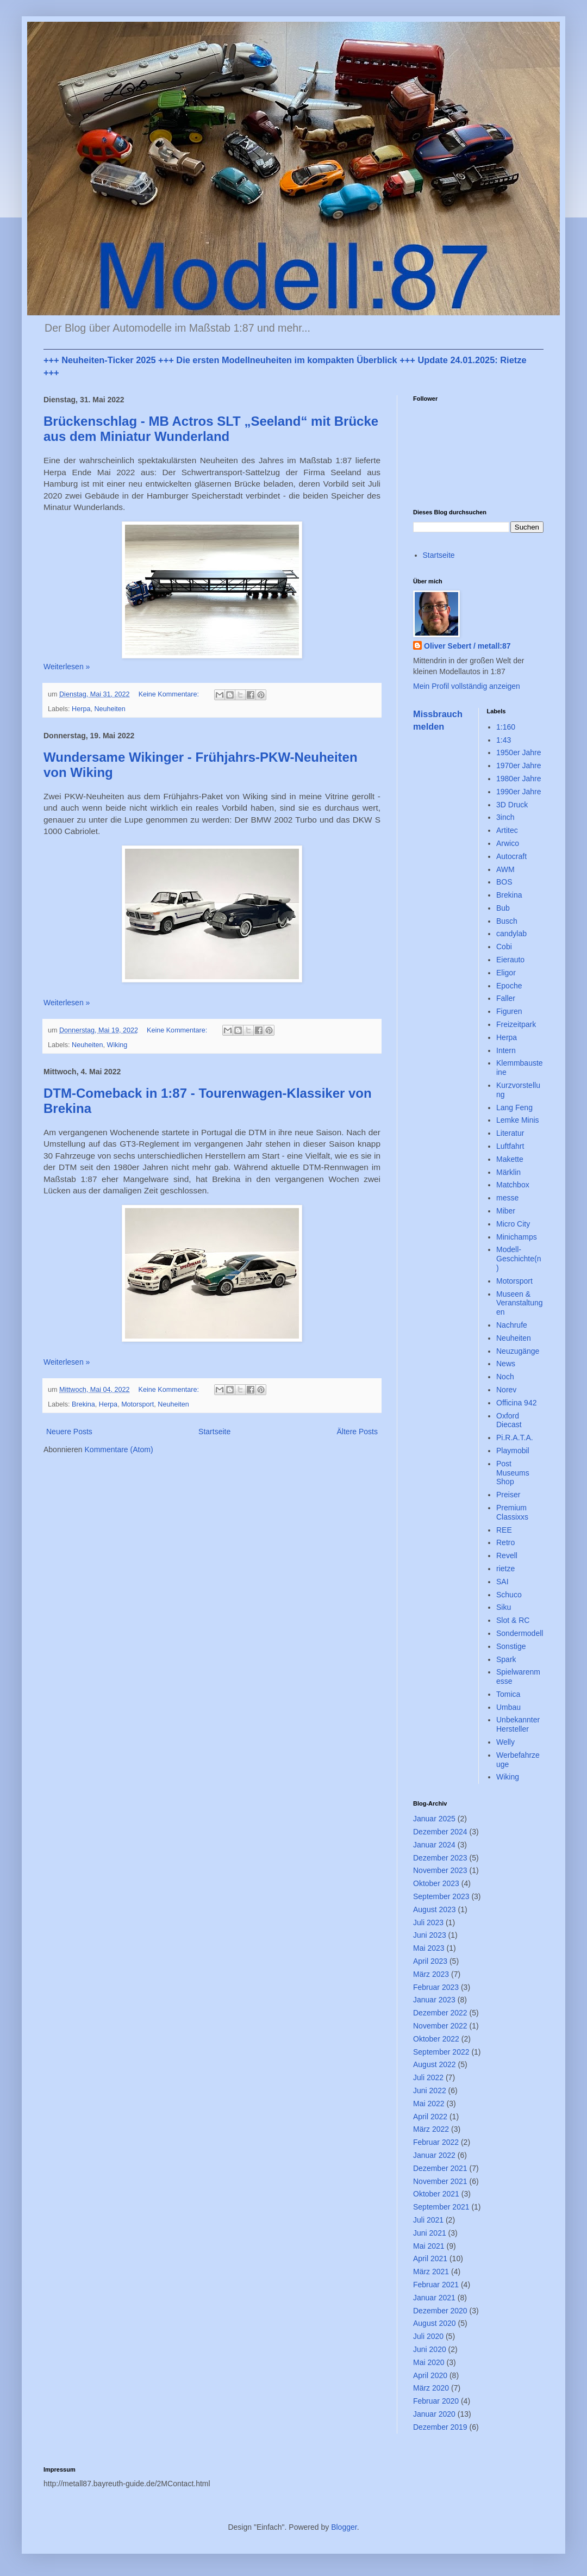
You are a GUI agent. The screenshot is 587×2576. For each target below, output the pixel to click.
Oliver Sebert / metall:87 (467, 646)
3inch (505, 817)
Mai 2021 (429, 2246)
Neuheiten (109, 709)
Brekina (83, 1404)
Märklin (508, 1172)
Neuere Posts (69, 1431)
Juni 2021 (429, 2233)
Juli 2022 (428, 2077)
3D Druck (512, 804)
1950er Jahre (518, 752)
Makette (509, 1159)
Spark (506, 1659)
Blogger (344, 2527)
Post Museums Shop (512, 1472)
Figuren (509, 1011)
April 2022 (430, 2116)
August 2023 (434, 1909)
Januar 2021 (434, 2297)
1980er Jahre (518, 778)
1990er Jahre (518, 791)
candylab (511, 933)
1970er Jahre (518, 765)
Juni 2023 (429, 1935)
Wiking (117, 1045)
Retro (505, 1542)
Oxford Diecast (509, 1420)
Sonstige (511, 1646)
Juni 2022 (429, 2090)
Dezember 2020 (440, 2310)
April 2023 (430, 1961)
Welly (505, 1742)
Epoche (509, 985)
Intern (506, 1050)
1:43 (503, 740)
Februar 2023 (436, 1987)
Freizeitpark (516, 1024)
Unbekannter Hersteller (518, 1724)
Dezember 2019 (440, 2427)
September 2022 (441, 2052)
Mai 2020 (429, 2362)
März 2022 (431, 2129)
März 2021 (431, 2271)
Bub (503, 908)
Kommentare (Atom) (119, 1449)
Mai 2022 (429, 2103)
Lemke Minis (517, 1120)
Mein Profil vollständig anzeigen (466, 686)
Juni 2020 (429, 2349)
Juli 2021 (428, 2220)
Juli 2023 (428, 1922)
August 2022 (434, 2064)
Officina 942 (516, 1402)
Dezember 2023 (440, 1857)
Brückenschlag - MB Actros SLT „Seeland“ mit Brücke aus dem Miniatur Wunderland (210, 429)
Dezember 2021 (440, 2168)
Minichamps (516, 1237)
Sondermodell (519, 1633)
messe (507, 1197)
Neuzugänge (517, 1351)
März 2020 (431, 2388)
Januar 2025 (434, 1818)
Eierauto (510, 959)
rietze (505, 1568)
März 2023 (431, 1974)
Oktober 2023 (436, 1883)
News (505, 1363)
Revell (506, 1555)
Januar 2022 (434, 2155)
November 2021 (440, 2181)
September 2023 (441, 1896)
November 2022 (440, 2025)
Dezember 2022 (440, 2012)
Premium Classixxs (512, 1512)
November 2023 (440, 1870)
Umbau (508, 1707)
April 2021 (430, 2258)
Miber (505, 1210)
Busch (506, 921)
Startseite (214, 1431)
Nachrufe (511, 1325)
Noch (505, 1376)
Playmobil (512, 1450)
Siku (503, 1607)
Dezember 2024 (440, 1831)
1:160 (505, 727)
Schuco (509, 1594)
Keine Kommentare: (170, 694)
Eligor (506, 972)
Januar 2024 (434, 1844)
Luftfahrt (510, 1146)
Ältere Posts (357, 1431)
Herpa (81, 709)
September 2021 (441, 2206)
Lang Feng (514, 1107)
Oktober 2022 (436, 2038)
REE (504, 1530)
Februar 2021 (436, 2284)
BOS (504, 882)
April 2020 (430, 2375)
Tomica (508, 1694)
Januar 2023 (434, 1999)
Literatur (510, 1133)
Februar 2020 (436, 2401)
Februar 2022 (436, 2142)
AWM (505, 869)
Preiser (508, 1494)
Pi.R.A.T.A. (514, 1437)
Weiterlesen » (66, 666)
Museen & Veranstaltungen (519, 1303)
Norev (506, 1389)
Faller (505, 998)
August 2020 (434, 2323)
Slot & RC (512, 1620)
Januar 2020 (434, 2414)
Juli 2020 (428, 2336)
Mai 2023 (429, 1948)
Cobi (504, 946)
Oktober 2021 (436, 2193)
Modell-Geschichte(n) (518, 1258)
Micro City (513, 1223)
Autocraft (511, 856)
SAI (502, 1581)
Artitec (507, 830)
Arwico (507, 843)
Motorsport (137, 1404)
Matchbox (512, 1184)
